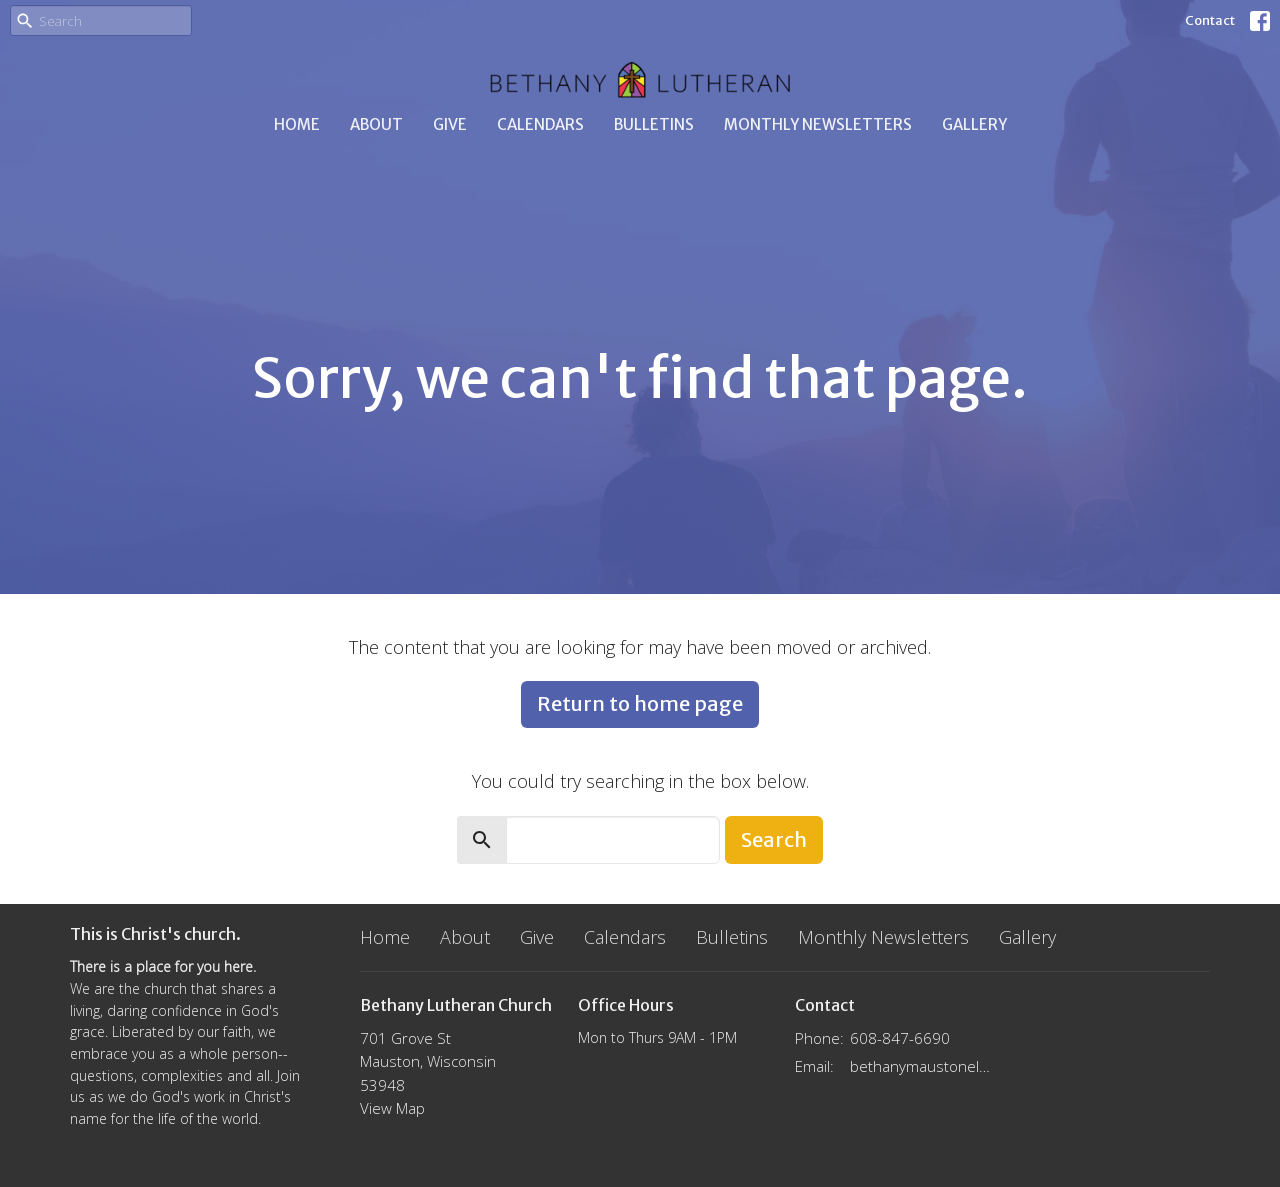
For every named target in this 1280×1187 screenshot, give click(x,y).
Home (297, 124)
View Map (392, 1108)
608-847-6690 (900, 1038)
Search (774, 839)
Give (450, 124)
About (376, 124)
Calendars (540, 124)
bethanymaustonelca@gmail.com (921, 1066)
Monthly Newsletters (818, 124)
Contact (1210, 20)
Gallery (974, 124)
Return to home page (640, 703)
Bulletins (654, 124)
